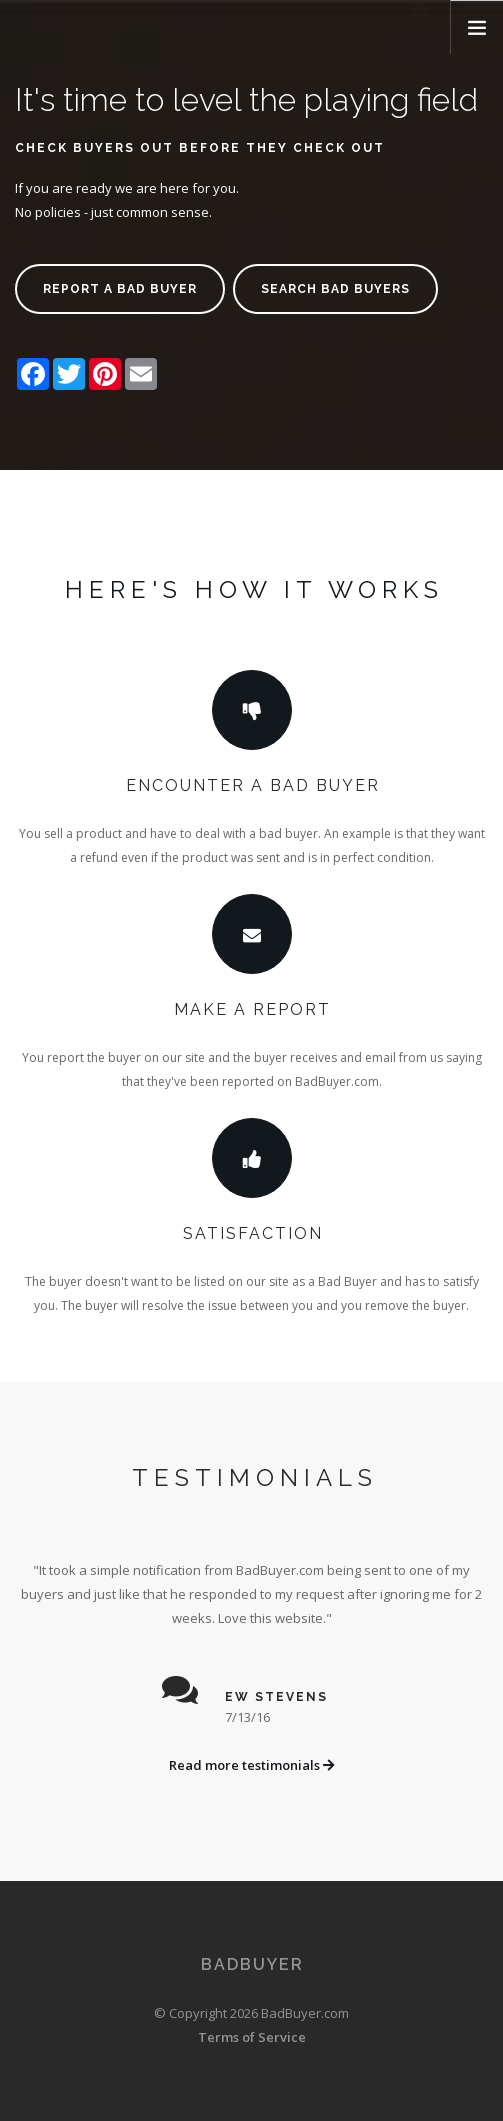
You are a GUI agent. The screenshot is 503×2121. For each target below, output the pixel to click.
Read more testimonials (251, 1765)
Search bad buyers (335, 289)
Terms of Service (252, 2037)
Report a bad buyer (120, 289)
